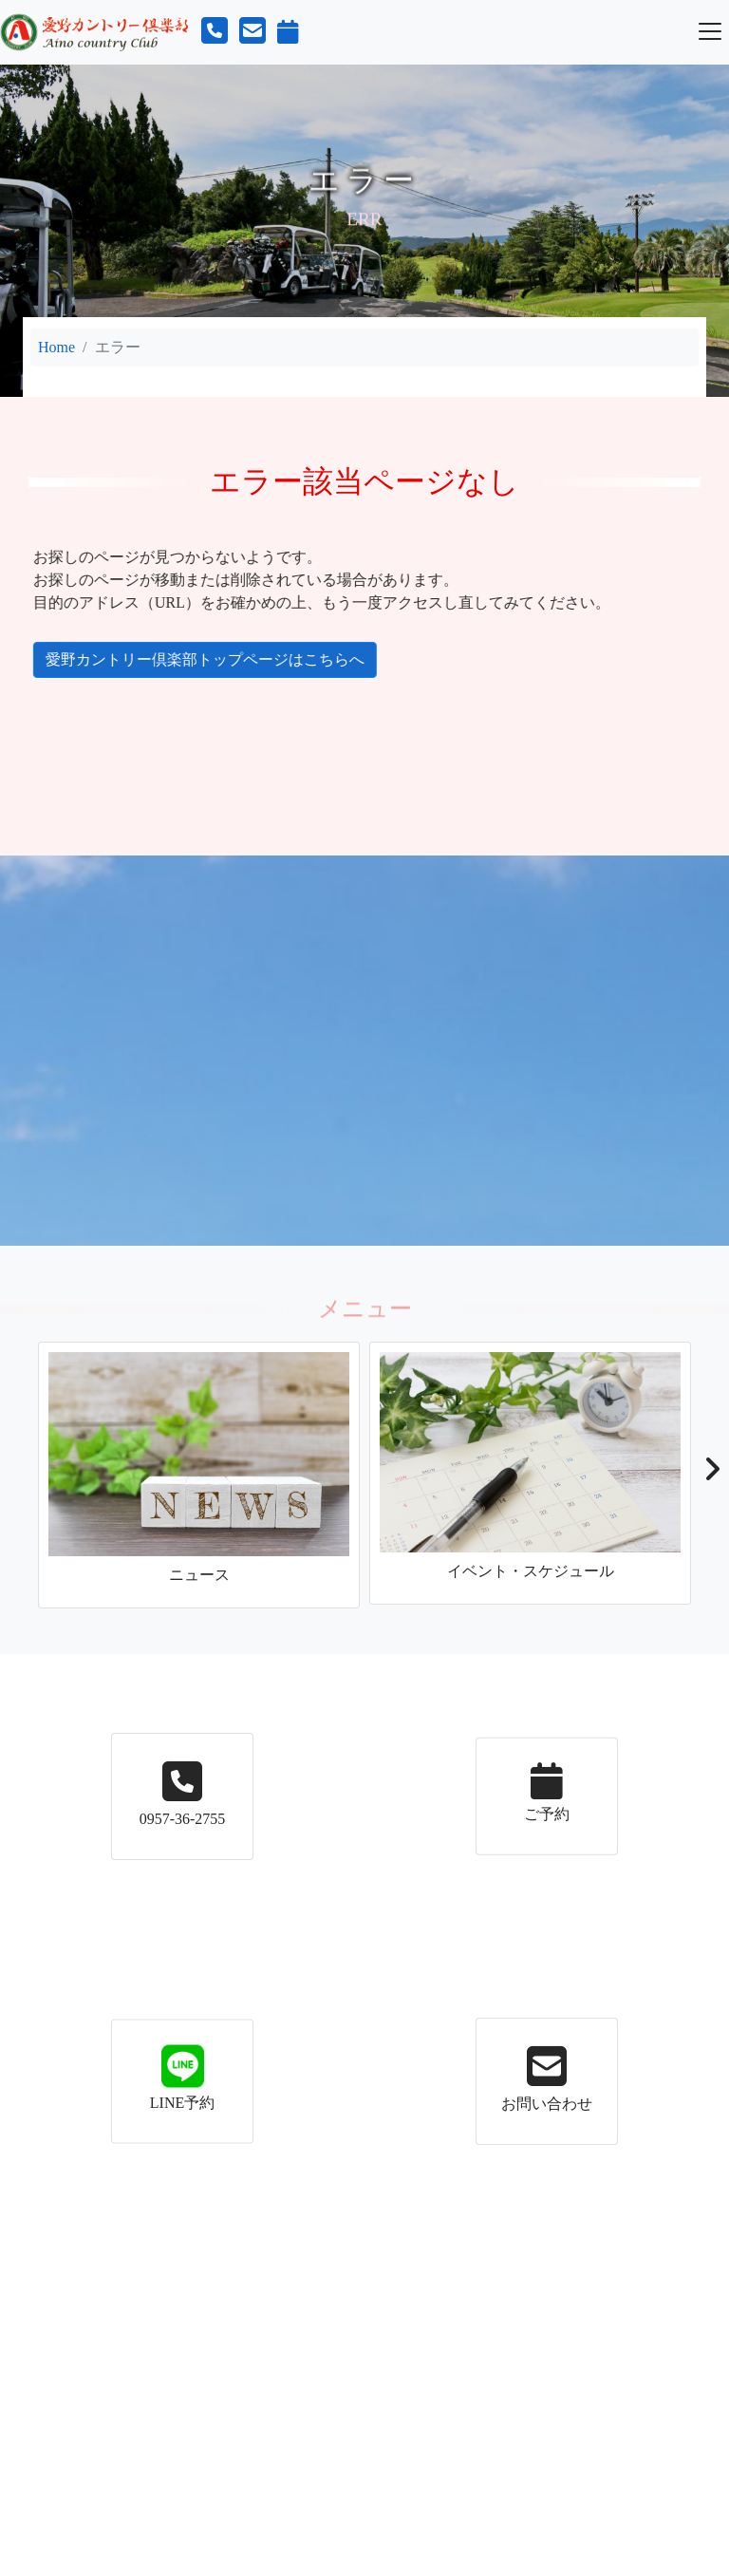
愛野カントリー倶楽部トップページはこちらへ (188, 659)
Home (56, 347)
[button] (711, 1474)
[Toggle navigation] (710, 31)
